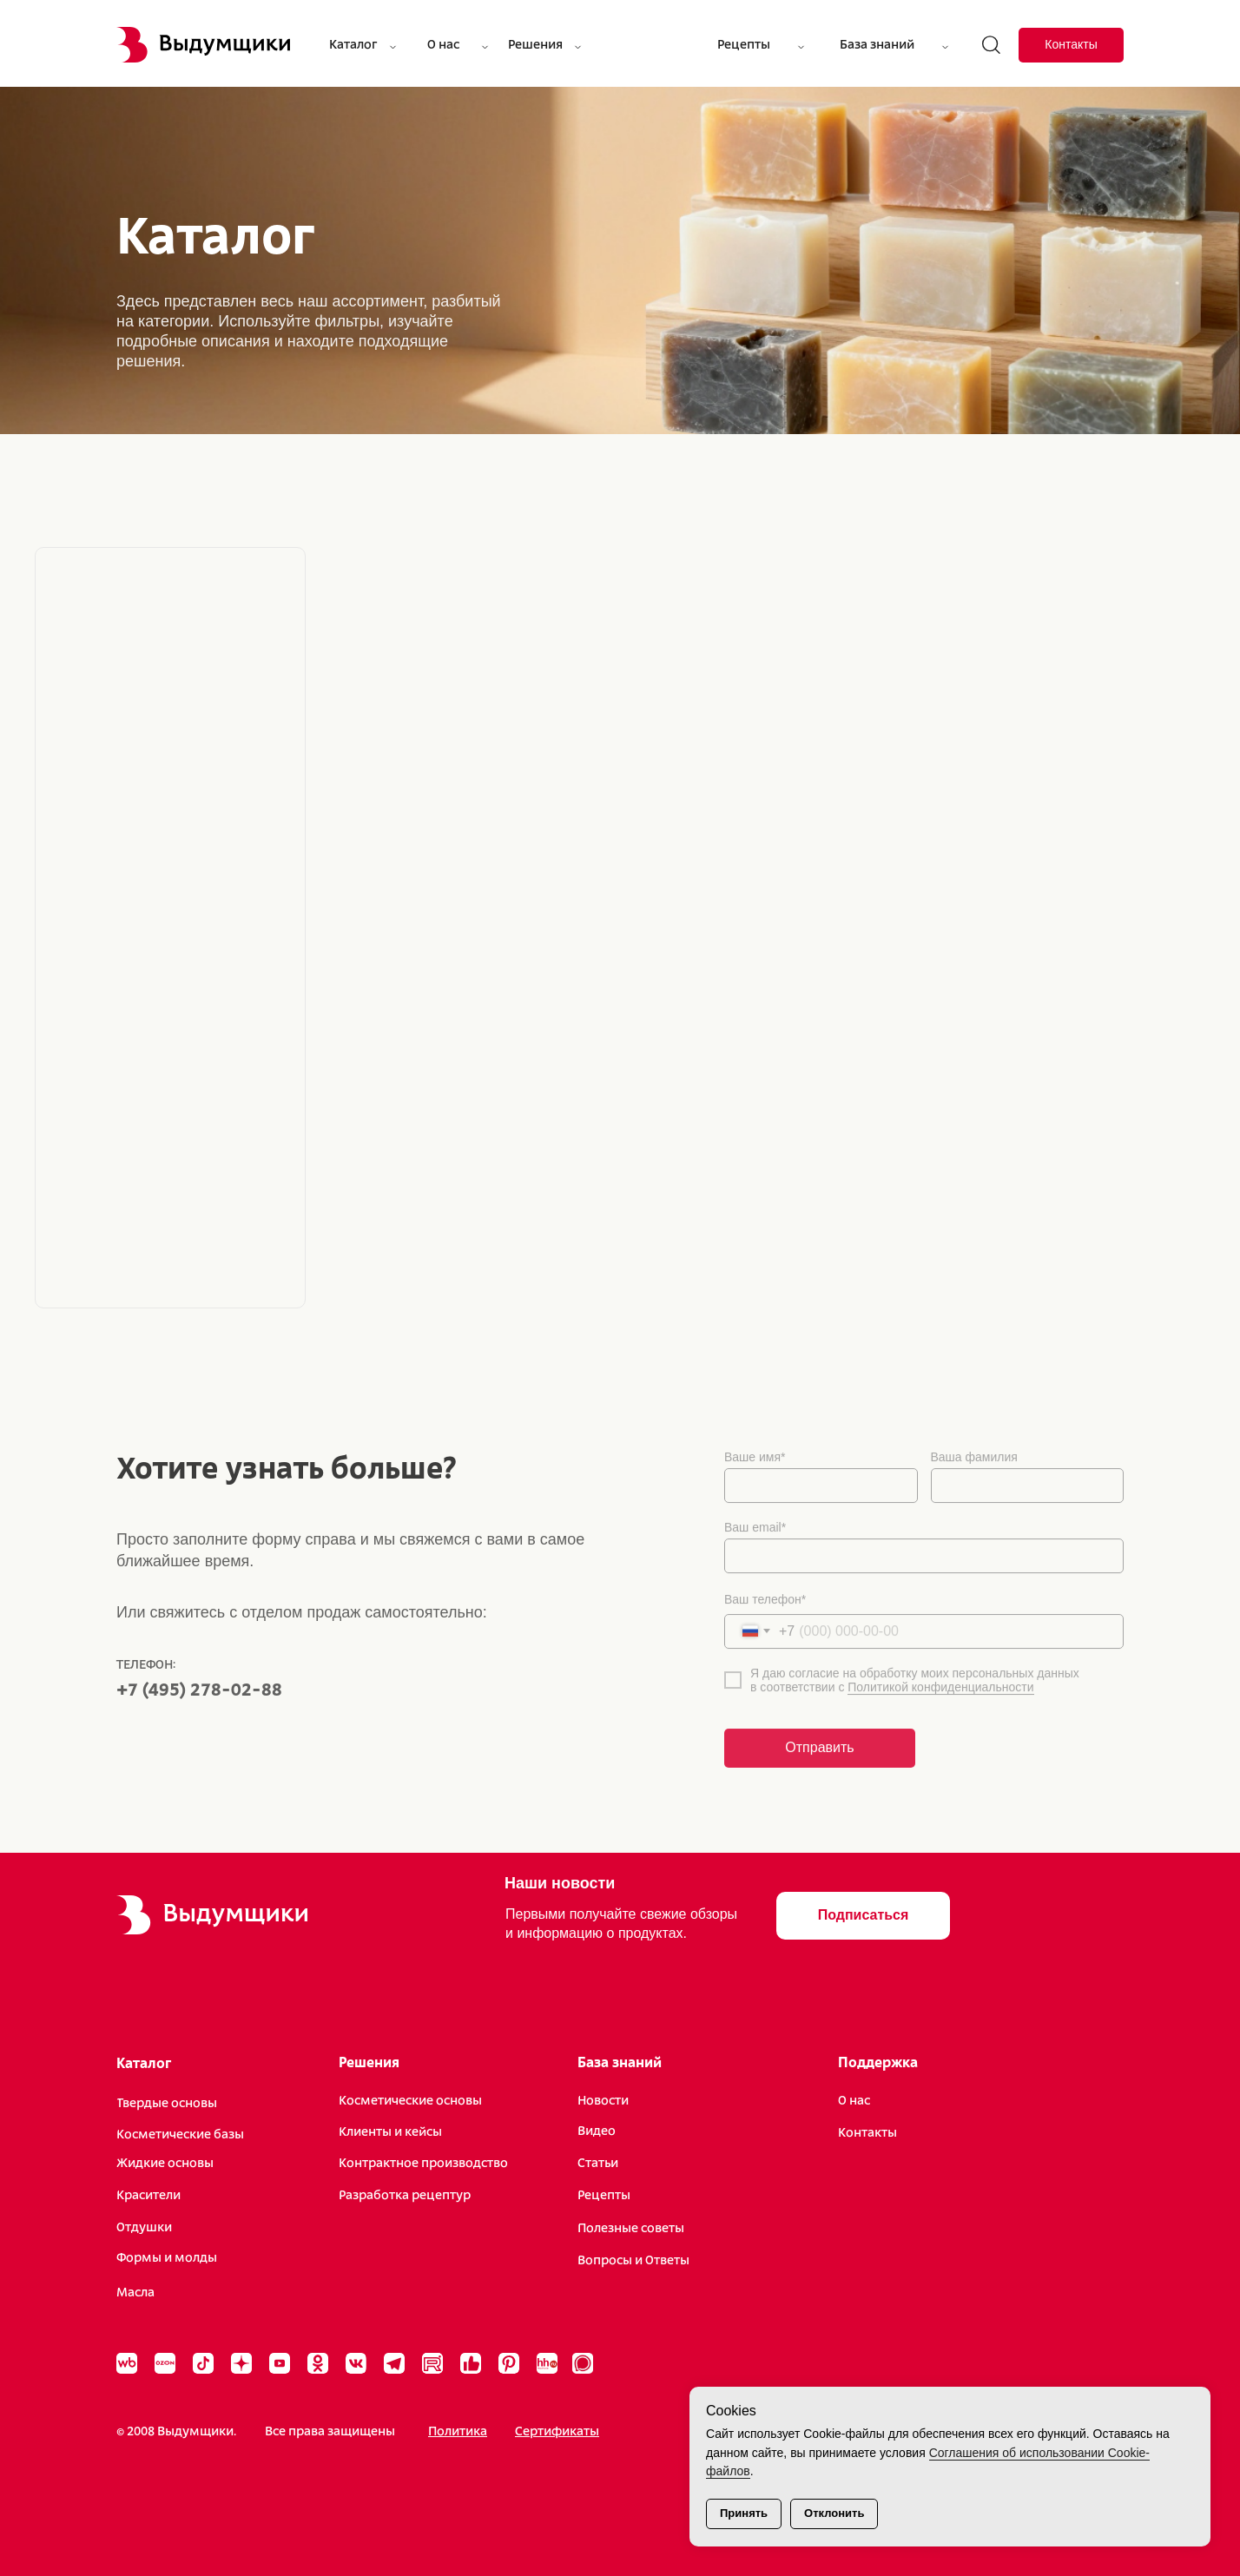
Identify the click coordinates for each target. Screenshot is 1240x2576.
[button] (863, 1916)
